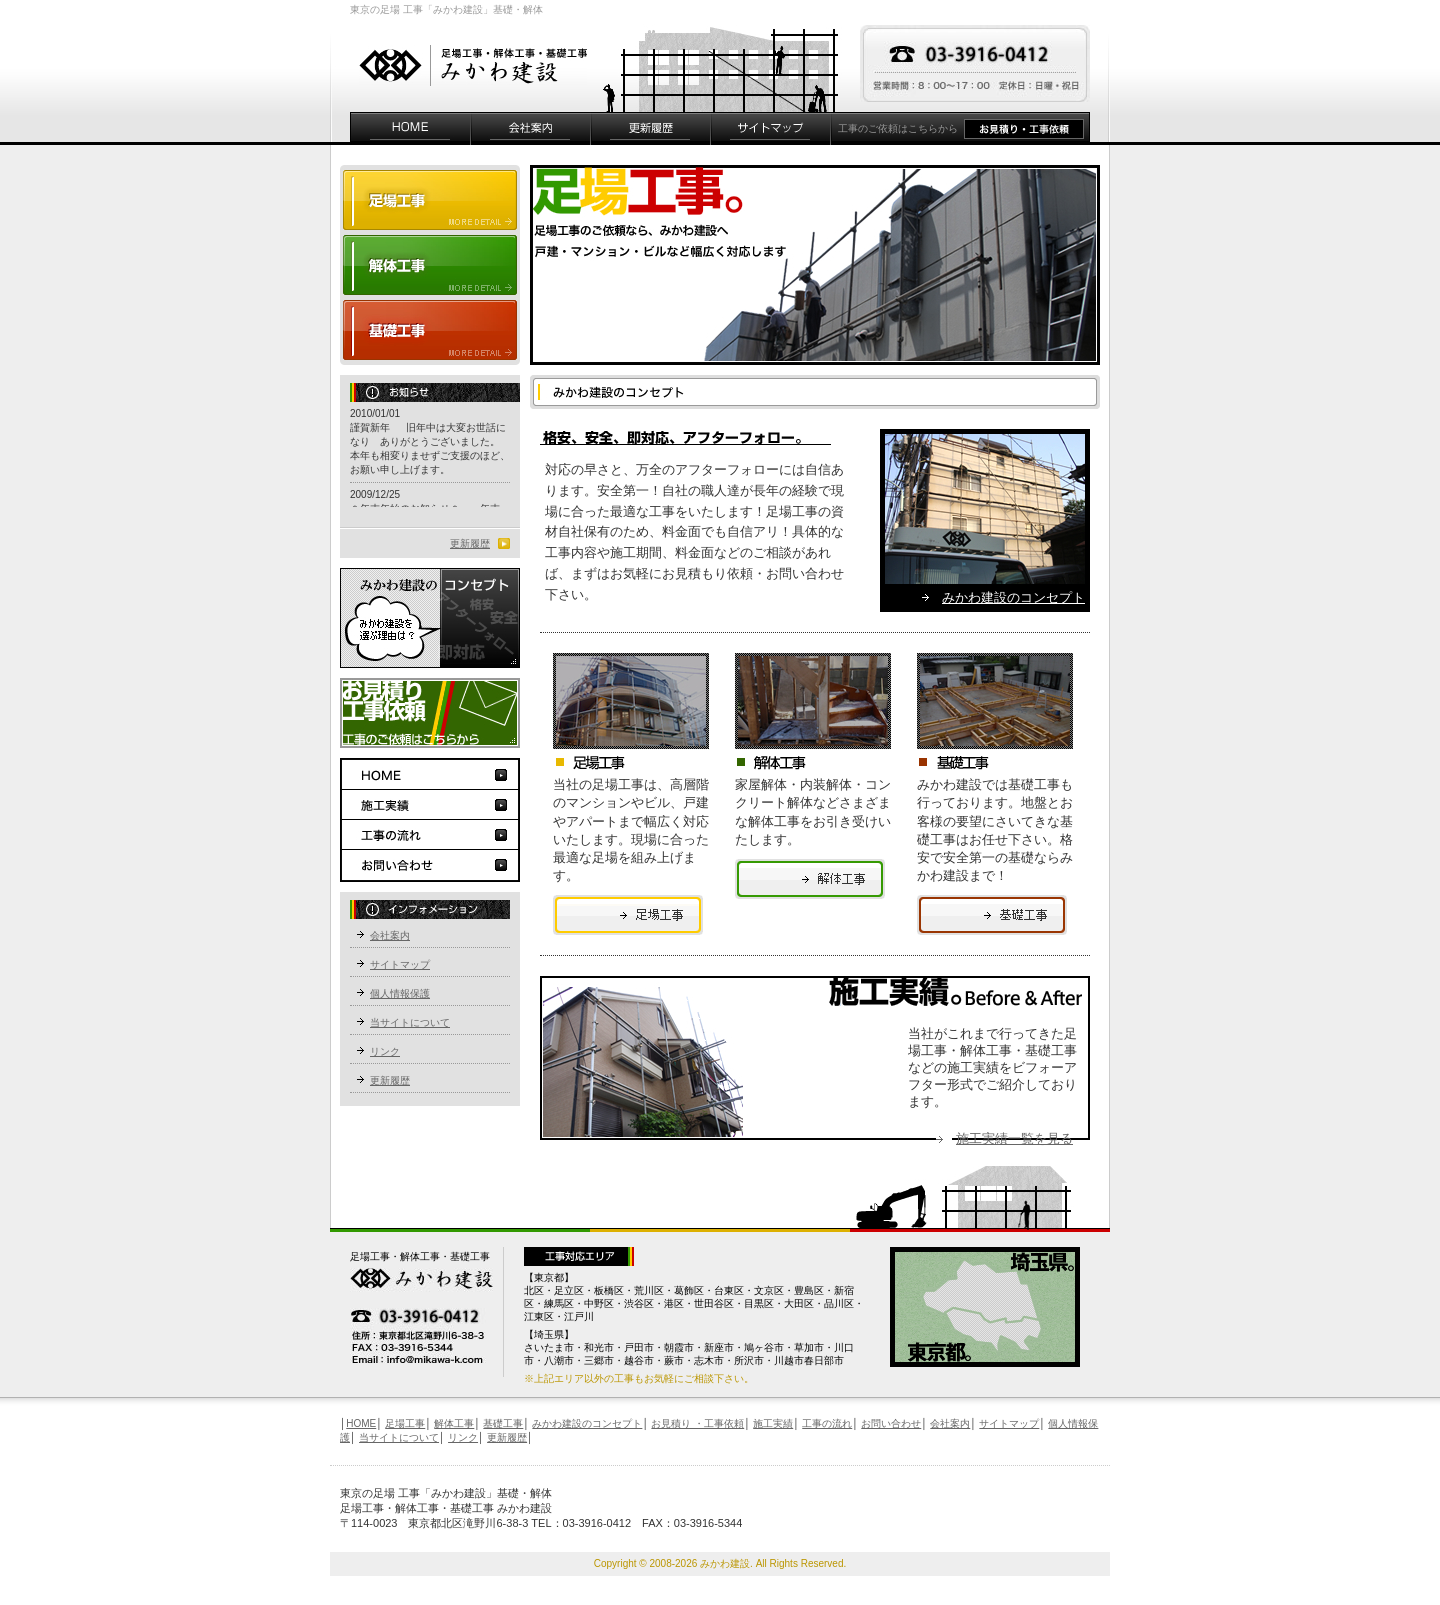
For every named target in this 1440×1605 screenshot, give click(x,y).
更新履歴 (651, 128)
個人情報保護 (400, 993)
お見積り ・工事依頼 (697, 1423)
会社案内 (531, 128)
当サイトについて (410, 1022)
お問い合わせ (430, 866)
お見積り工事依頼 (430, 713)
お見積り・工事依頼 (1027, 128)
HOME (410, 128)
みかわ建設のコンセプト (1013, 597)
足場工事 (628, 915)
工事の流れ (430, 835)
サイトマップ (771, 128)
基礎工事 (430, 332)
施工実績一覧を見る (1014, 1138)
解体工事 (430, 265)
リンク (385, 1051)
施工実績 (430, 805)
